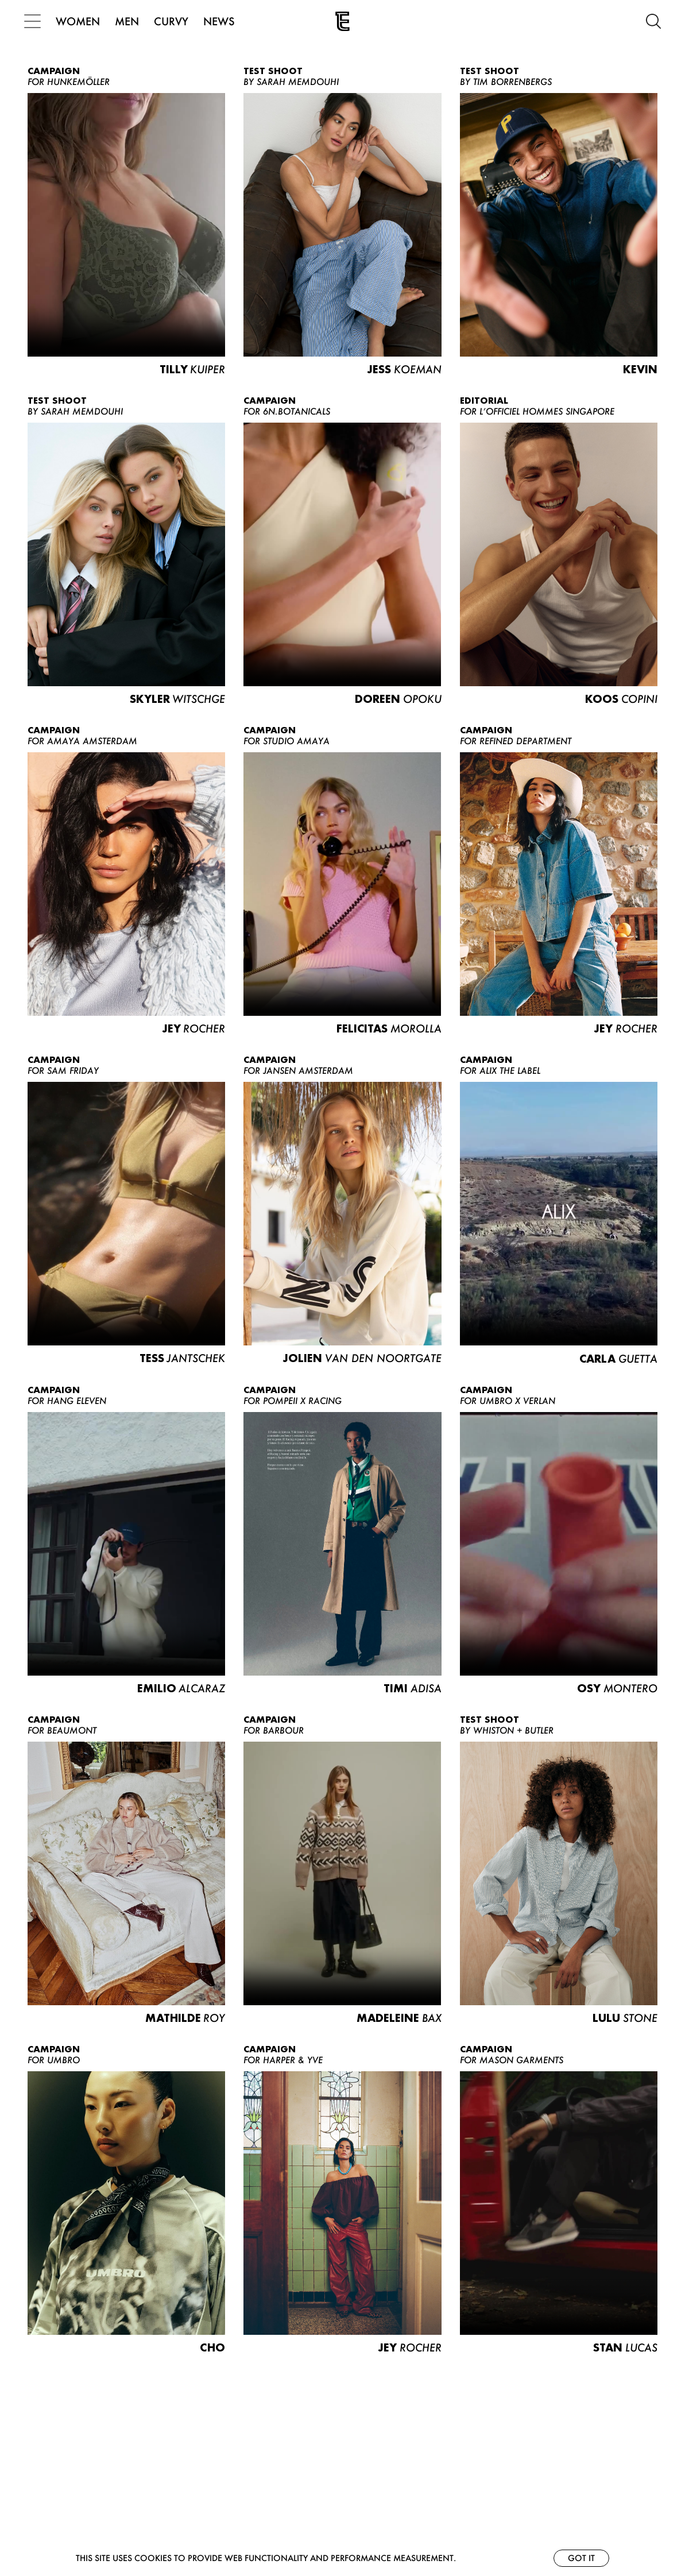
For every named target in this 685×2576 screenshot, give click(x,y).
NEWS (222, 21)
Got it (581, 2557)
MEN (130, 21)
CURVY (174, 21)
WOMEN (81, 21)
